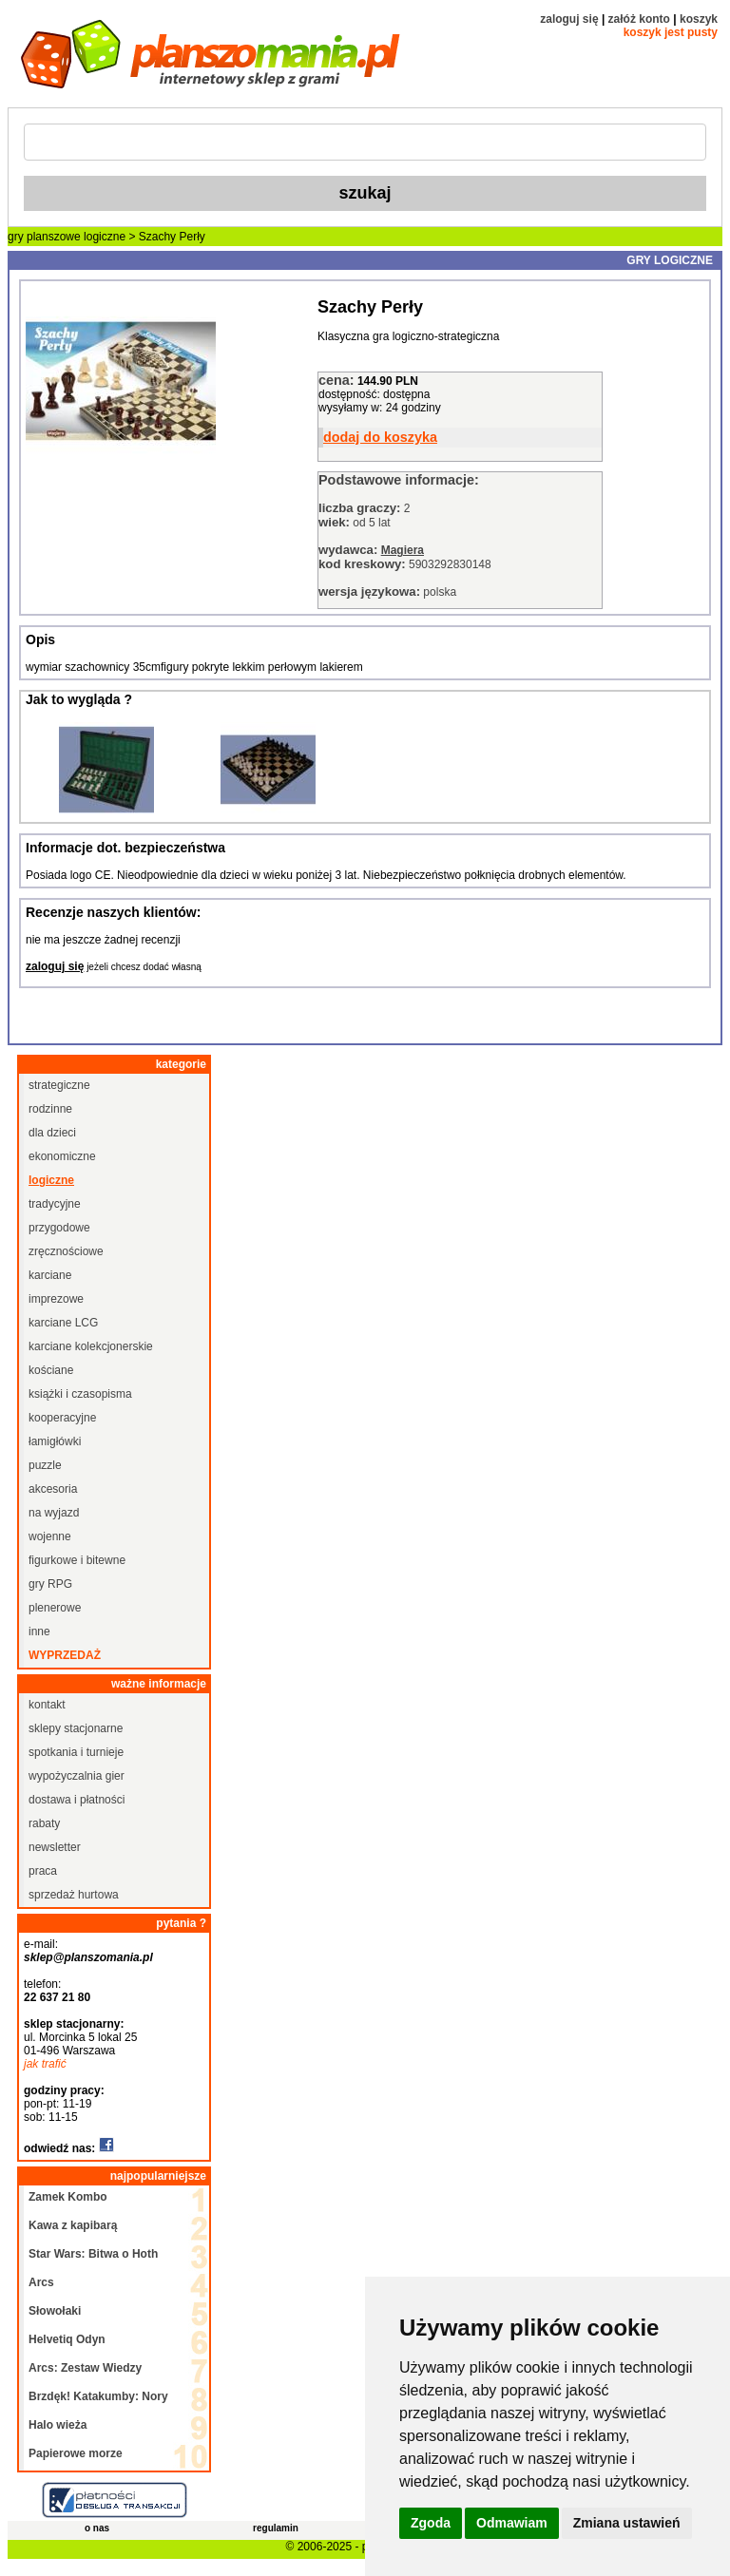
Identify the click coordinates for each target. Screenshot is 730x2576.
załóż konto (639, 19)
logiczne (104, 236)
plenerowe (55, 1607)
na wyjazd (54, 1512)
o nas (97, 2528)
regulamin (275, 2528)
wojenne (50, 1536)
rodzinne (50, 1109)
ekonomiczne (62, 1156)
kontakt (47, 1704)
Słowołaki (55, 2311)
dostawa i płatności (77, 1799)
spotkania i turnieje (76, 1752)
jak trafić (45, 2063)
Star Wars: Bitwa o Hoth (93, 2254)
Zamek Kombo (68, 2197)
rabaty (44, 1823)
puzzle (45, 1465)
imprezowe (56, 1299)
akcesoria (53, 1489)
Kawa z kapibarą (73, 2225)
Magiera (402, 550)
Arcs (41, 2282)
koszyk (699, 19)
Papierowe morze (76, 2453)
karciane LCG (63, 1322)
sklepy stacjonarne (76, 1728)
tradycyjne (55, 1204)
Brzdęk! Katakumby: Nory (98, 2396)
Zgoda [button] (431, 2522)
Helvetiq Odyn (67, 2339)
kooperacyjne (62, 1417)
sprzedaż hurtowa (74, 1894)
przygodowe (59, 1227)
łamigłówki (55, 1441)
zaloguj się (569, 19)
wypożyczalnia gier (77, 1776)
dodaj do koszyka (380, 437)
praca (43, 1871)
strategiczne (59, 1085)
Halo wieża (57, 2425)
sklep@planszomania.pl (88, 1957)
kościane (51, 1370)
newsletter (55, 1847)
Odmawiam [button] (512, 2522)
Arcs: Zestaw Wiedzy (85, 2368)
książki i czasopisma (80, 1394)
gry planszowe (44, 236)
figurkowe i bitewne (77, 1560)
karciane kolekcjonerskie (91, 1346)
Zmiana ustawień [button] (627, 2522)
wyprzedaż (65, 1655)
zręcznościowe (66, 1251)
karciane (50, 1275)
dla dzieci (52, 1132)
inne (39, 1631)
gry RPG (50, 1584)
